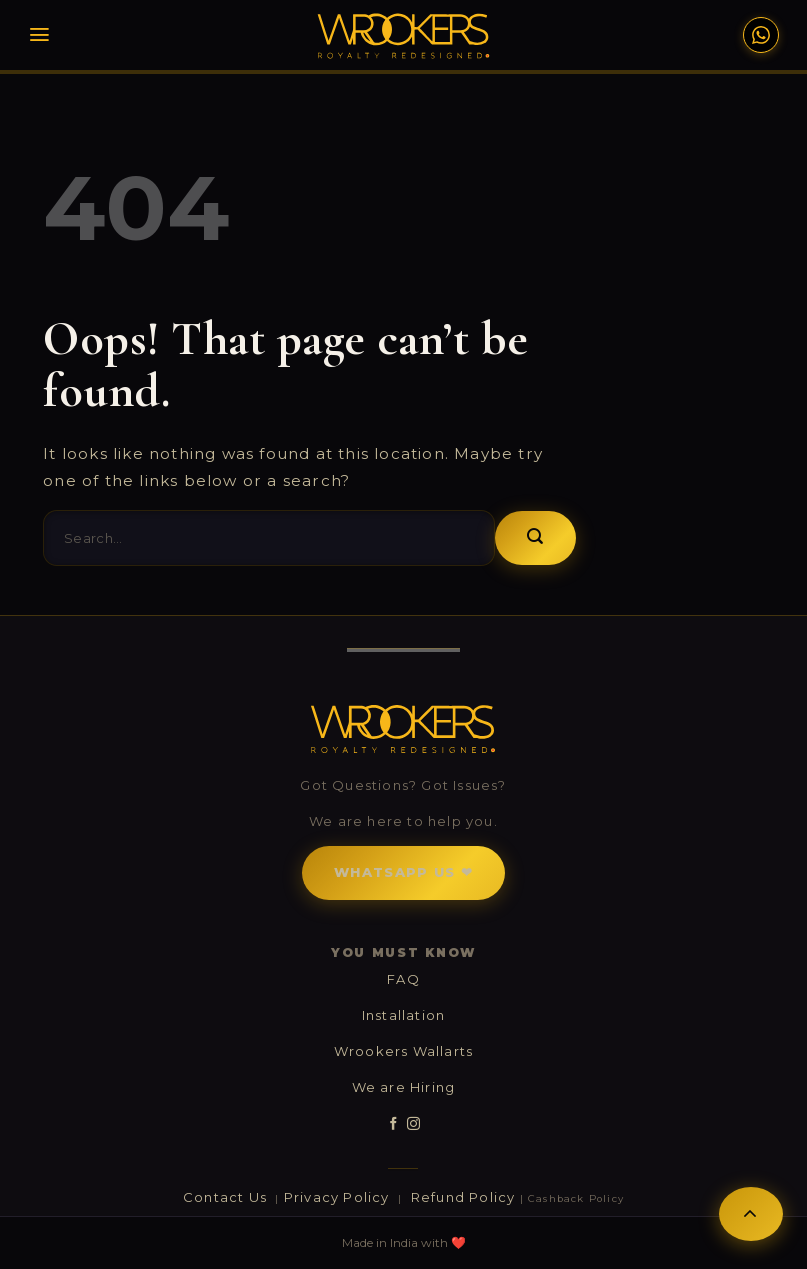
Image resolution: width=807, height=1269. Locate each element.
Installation (403, 1015)
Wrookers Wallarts (403, 1051)
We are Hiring (404, 1087)
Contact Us (227, 1197)
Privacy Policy (339, 1197)
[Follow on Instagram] (413, 1124)
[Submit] (535, 538)
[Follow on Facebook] (393, 1124)
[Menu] (39, 34)
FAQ (403, 979)
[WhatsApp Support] (761, 35)
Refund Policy (463, 1197)
